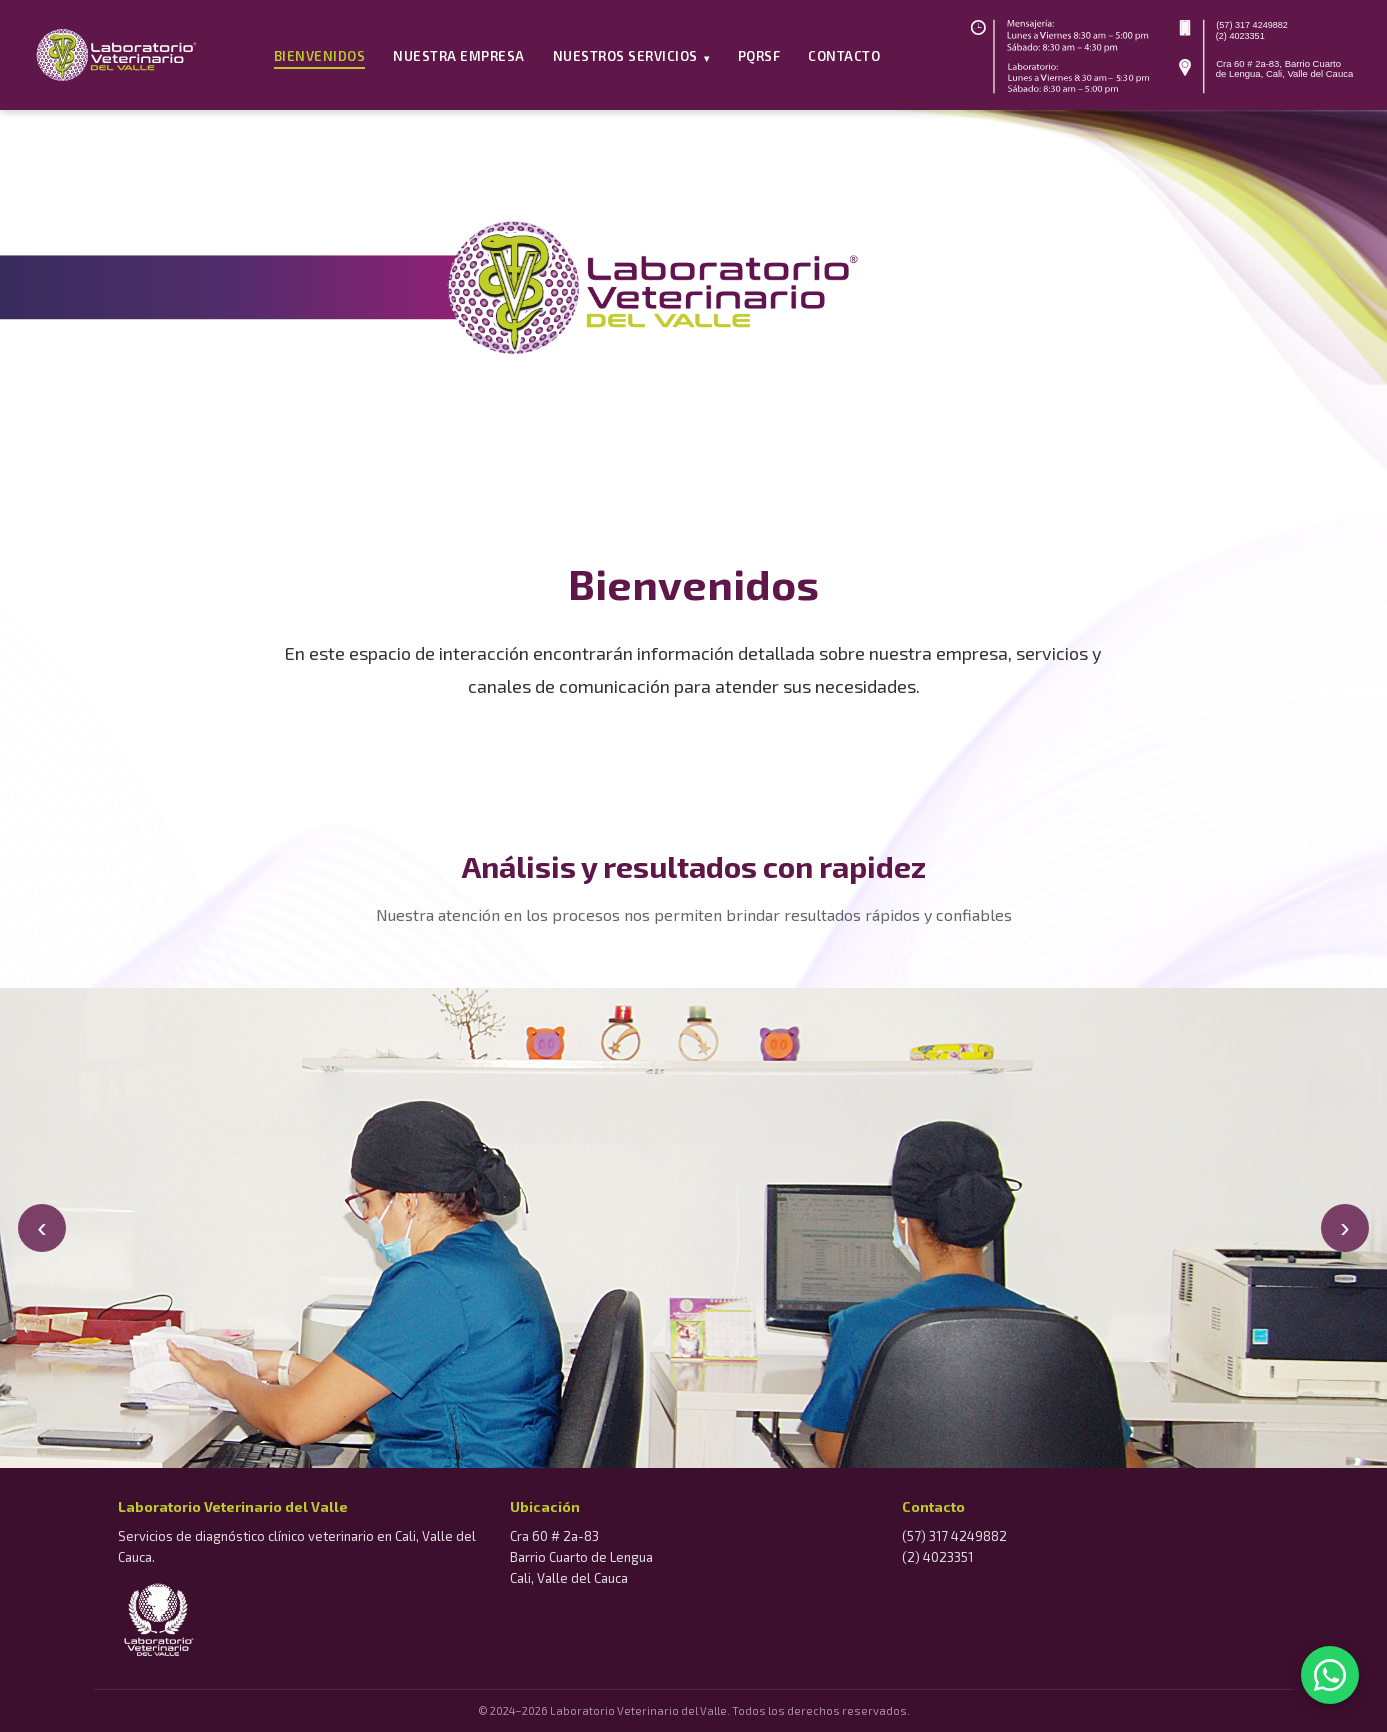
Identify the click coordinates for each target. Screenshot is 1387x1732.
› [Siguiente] (1344, 1227)
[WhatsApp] (1330, 1675)
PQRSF (759, 56)
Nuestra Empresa (459, 56)
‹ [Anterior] (41, 1227)
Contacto (844, 56)
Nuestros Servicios (631, 56)
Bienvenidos (320, 56)
